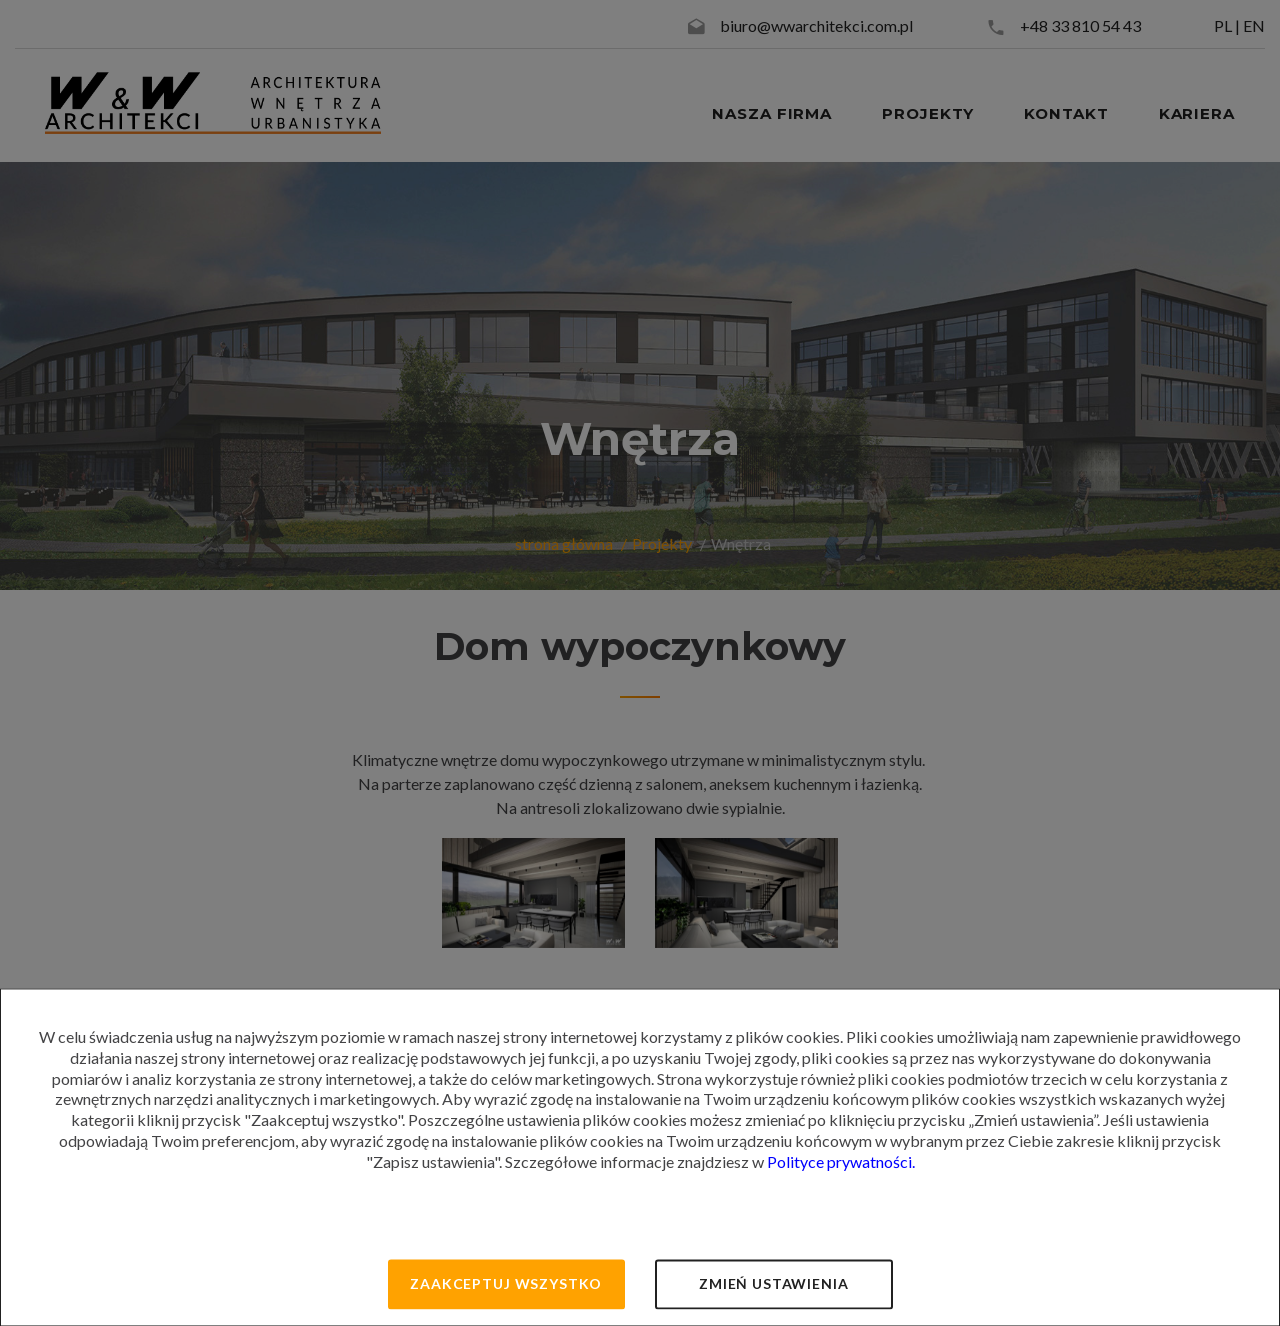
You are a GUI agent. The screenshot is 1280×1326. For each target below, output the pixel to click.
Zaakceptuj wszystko (506, 1283)
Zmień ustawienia (773, 1283)
